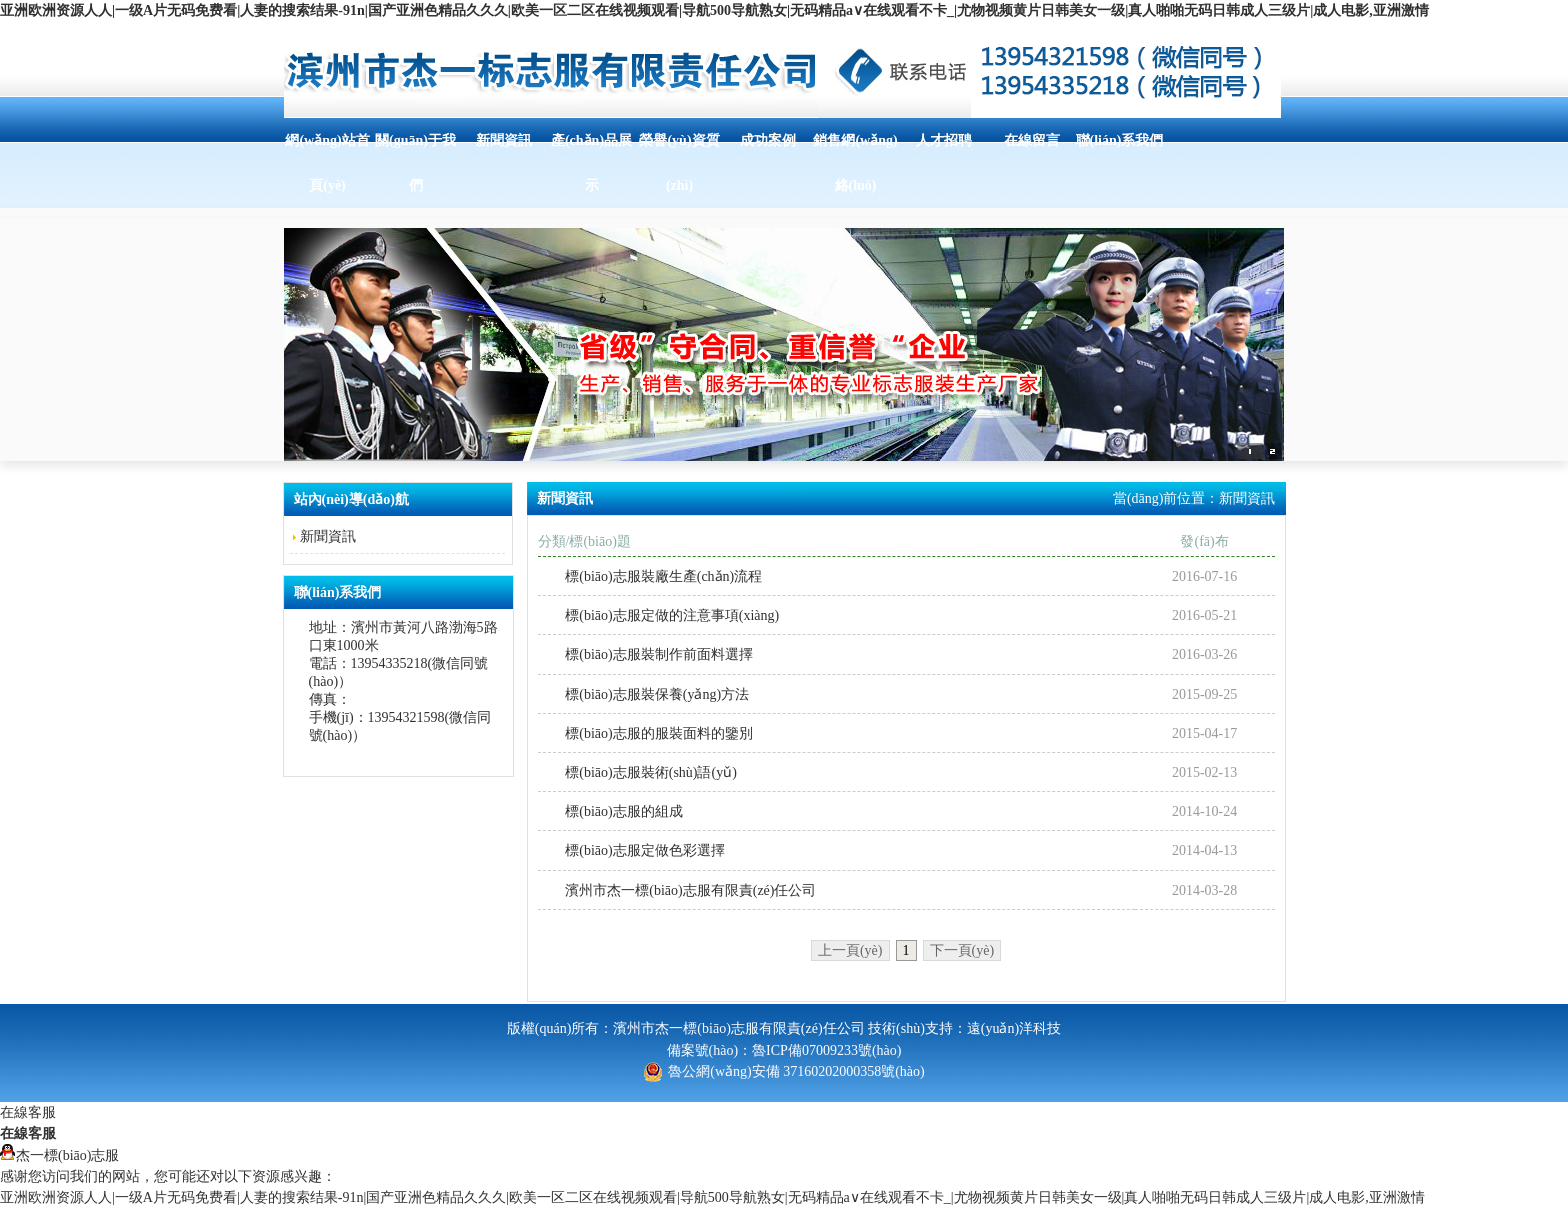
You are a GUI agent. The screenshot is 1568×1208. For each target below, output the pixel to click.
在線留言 (1032, 140)
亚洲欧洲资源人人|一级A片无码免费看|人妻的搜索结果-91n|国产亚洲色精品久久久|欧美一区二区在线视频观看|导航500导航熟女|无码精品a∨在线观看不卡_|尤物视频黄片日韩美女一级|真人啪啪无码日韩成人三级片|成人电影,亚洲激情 (714, 10)
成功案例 (768, 140)
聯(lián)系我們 (1120, 140)
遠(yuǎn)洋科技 (1014, 1028)
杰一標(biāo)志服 (59, 1155)
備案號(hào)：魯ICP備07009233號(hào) (784, 1050)
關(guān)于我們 (415, 163)
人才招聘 (944, 140)
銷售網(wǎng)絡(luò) (855, 163)
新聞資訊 (504, 140)
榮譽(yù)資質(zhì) (679, 163)
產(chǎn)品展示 (591, 163)
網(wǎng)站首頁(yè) (327, 163)
